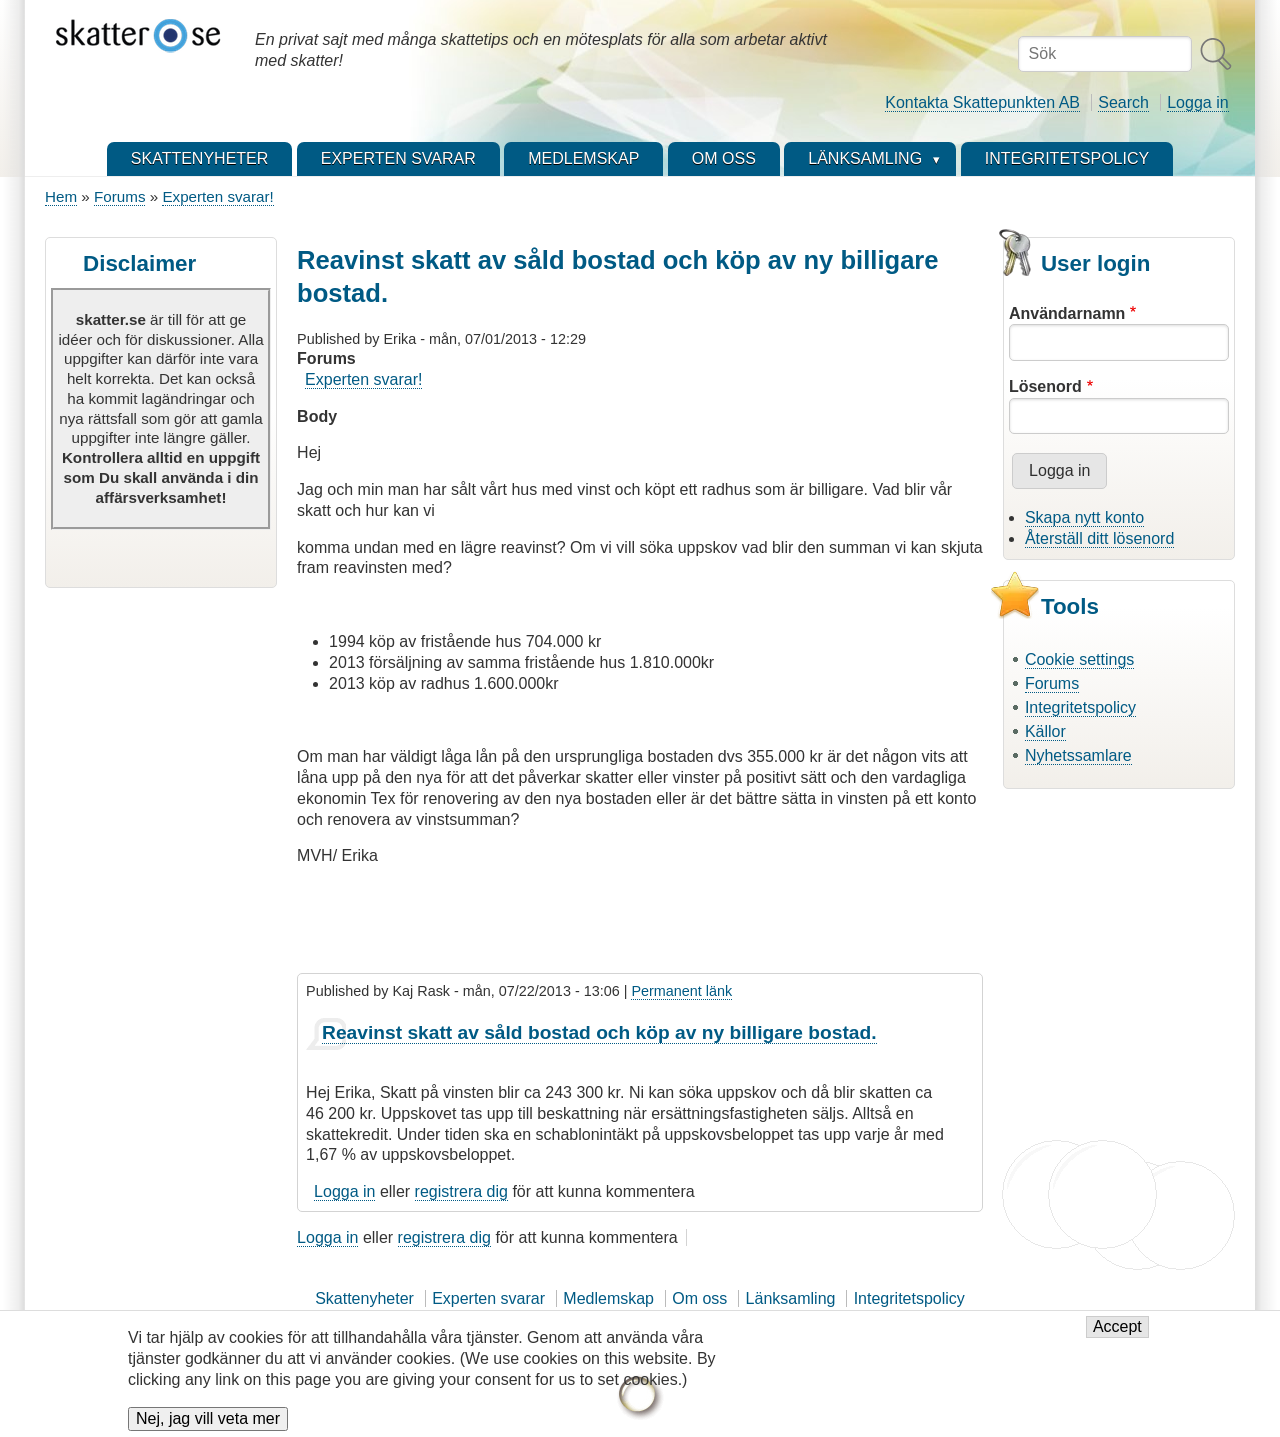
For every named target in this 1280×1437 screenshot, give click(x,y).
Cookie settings (1079, 659)
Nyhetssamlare (1078, 755)
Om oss (699, 1298)
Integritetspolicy (1080, 707)
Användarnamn (1067, 313)
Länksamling (791, 1298)
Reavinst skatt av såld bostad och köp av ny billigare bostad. (599, 1032)
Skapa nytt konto (1084, 517)
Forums (119, 196)
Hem (61, 196)
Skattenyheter (364, 1298)
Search (1123, 102)
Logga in (1197, 102)
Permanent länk (681, 991)
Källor (1045, 731)
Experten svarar (488, 1298)
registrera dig (461, 1191)
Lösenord (1045, 386)
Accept (1117, 1337)
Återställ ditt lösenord (1099, 538)
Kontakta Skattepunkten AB (982, 102)
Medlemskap (608, 1298)
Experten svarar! (217, 196)
